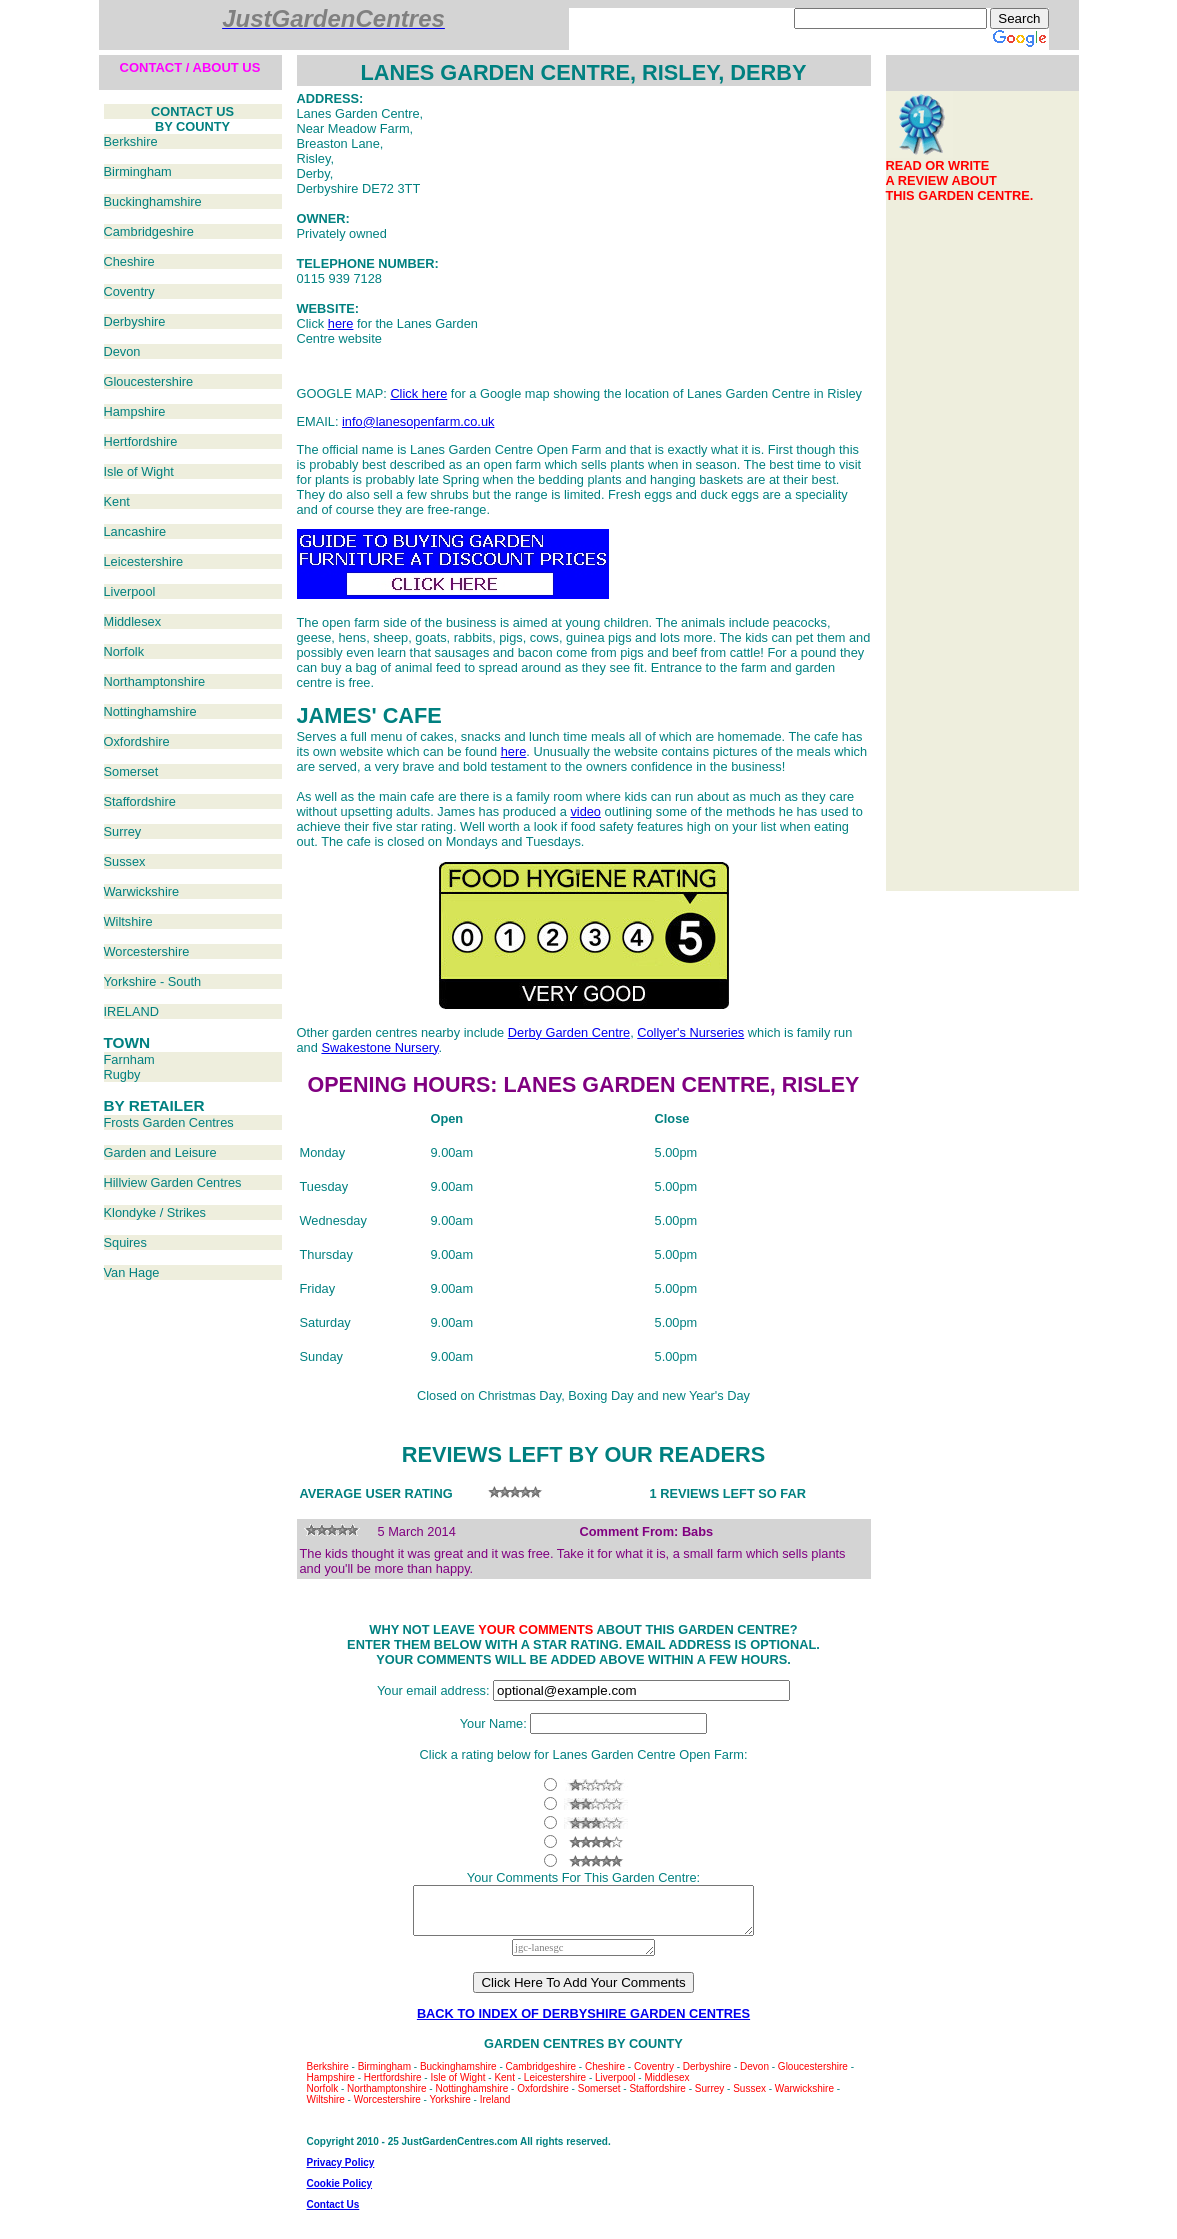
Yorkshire (450, 2108)
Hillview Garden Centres (173, 1182)
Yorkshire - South (153, 981)
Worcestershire (147, 951)
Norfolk (124, 651)
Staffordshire (140, 801)
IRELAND (131, 1011)
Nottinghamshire (150, 711)
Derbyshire (135, 321)
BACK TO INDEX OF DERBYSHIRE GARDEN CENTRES (583, 2022)
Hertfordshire (141, 441)
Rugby (122, 1074)
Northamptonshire (155, 681)
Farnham (129, 1059)
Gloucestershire (149, 381)
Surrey (123, 831)
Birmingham (138, 171)
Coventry (129, 291)
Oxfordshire (137, 741)
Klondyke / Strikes (155, 1212)
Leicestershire (144, 561)
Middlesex (133, 621)
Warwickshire (142, 891)
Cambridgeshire (149, 231)
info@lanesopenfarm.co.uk (418, 421)
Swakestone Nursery (379, 1047)
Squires (125, 1242)
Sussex (125, 861)
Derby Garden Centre (569, 1032)
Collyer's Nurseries (690, 1032)
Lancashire (135, 531)
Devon (122, 351)
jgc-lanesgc (583, 1956)
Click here (418, 393)
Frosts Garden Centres (169, 1122)
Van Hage (132, 1272)
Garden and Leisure (160, 1152)
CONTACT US (192, 111)
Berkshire (131, 141)
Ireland (495, 2108)
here (341, 323)
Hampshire (135, 411)
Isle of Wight (139, 471)
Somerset (131, 771)
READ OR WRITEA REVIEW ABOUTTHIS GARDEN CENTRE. (960, 180)
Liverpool (130, 591)
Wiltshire (128, 921)
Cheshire (129, 261)
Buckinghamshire (153, 201)
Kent (117, 501)
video (585, 811)
